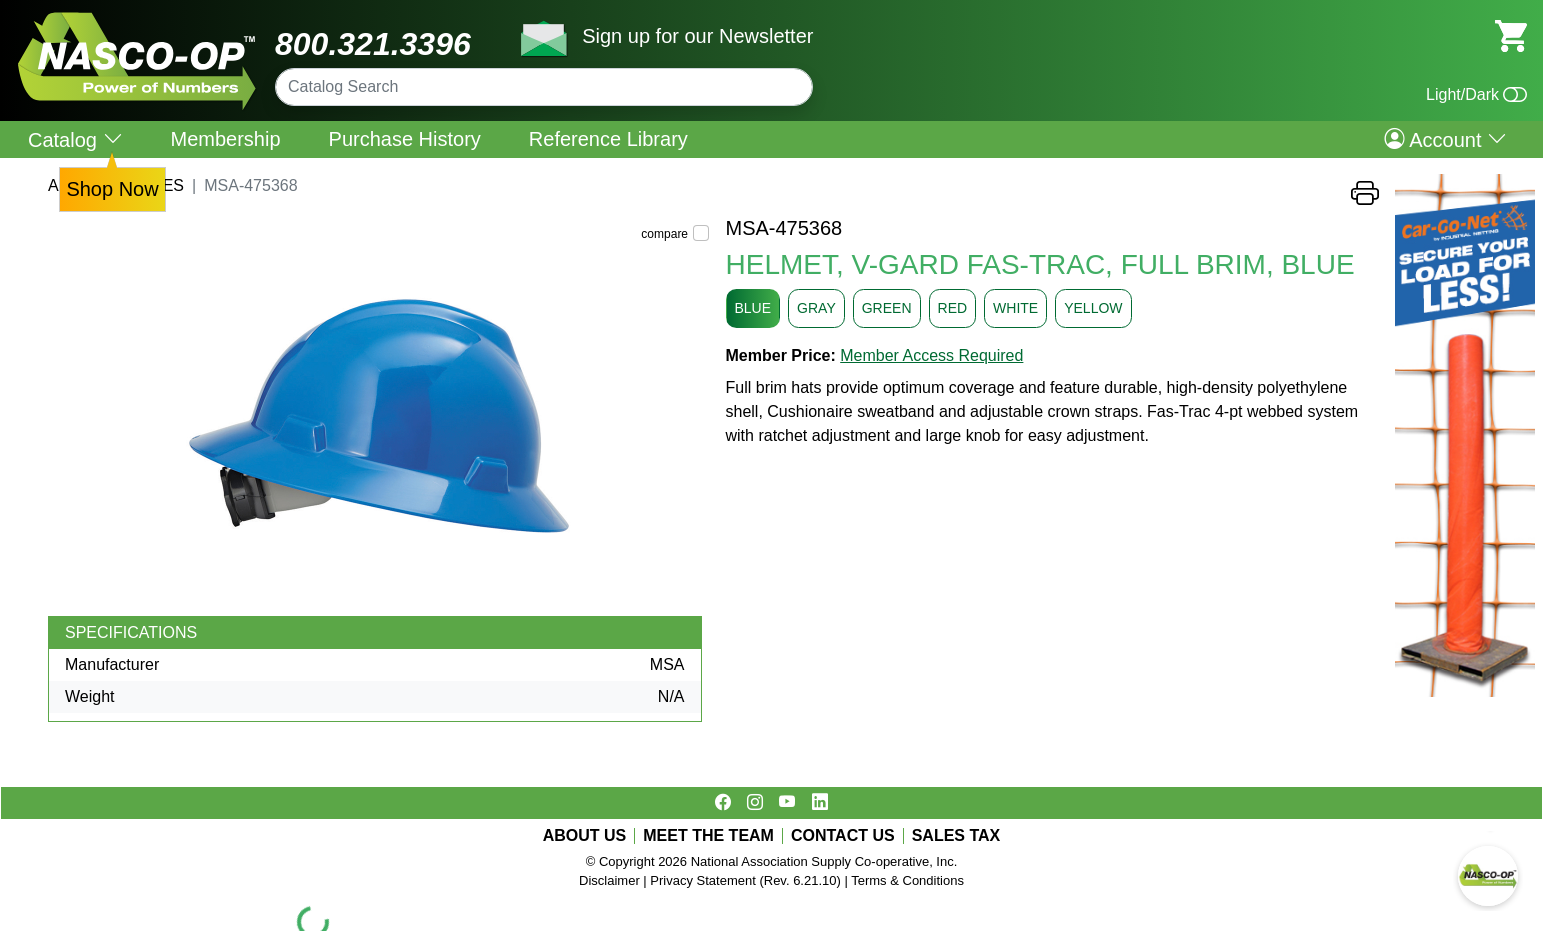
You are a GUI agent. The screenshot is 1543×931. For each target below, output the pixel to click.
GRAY (816, 308)
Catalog (75, 139)
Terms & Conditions (907, 880)
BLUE (753, 308)
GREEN (887, 308)
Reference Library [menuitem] (608, 139)
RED (953, 308)
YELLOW (1093, 308)
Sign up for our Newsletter (697, 36)
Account (1445, 139)
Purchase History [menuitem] (405, 139)
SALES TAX (956, 836)
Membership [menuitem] (226, 139)
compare (664, 234)
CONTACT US (843, 836)
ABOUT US (585, 836)
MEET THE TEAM (708, 836)
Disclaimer (609, 880)
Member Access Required (931, 355)
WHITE (1015, 308)
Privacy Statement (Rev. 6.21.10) (745, 880)
